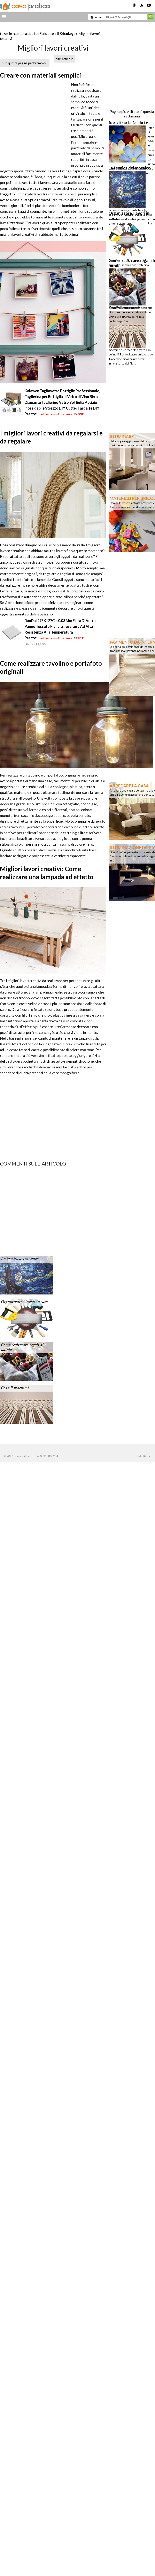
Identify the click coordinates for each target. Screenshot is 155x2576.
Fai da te (47, 33)
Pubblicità (143, 1456)
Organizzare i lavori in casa (24, 1302)
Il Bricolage (66, 33)
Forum (96, 17)
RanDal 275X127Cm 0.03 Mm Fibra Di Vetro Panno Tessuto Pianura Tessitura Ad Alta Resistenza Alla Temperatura (60, 626)
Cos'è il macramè (15, 1388)
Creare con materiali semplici (40, 75)
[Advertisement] (38, 122)
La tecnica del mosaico (20, 1259)
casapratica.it (25, 33)
